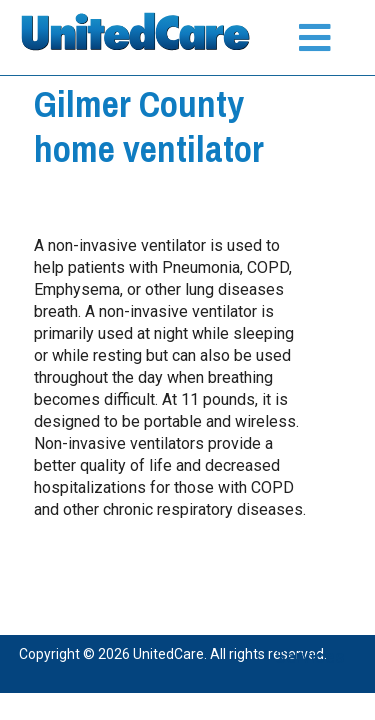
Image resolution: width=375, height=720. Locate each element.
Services (310, 656)
